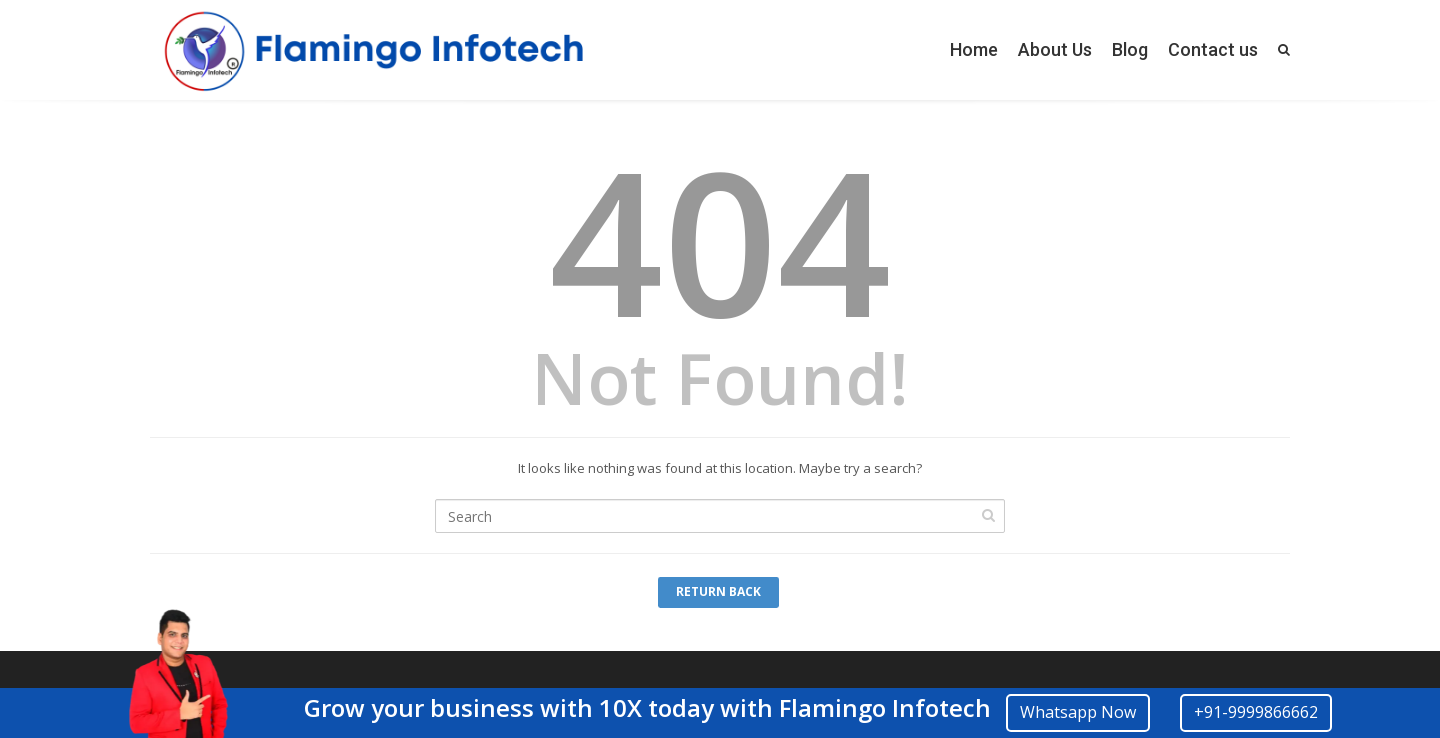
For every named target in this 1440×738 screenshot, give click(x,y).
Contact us (1213, 49)
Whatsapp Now (1078, 712)
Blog (1130, 49)
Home (974, 49)
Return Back (718, 591)
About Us (1055, 49)
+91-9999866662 (1256, 712)
